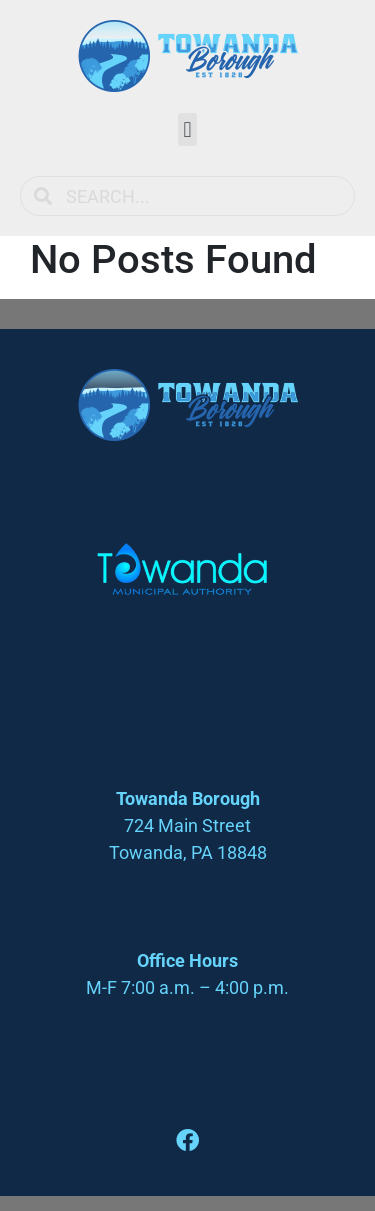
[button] (187, 129)
